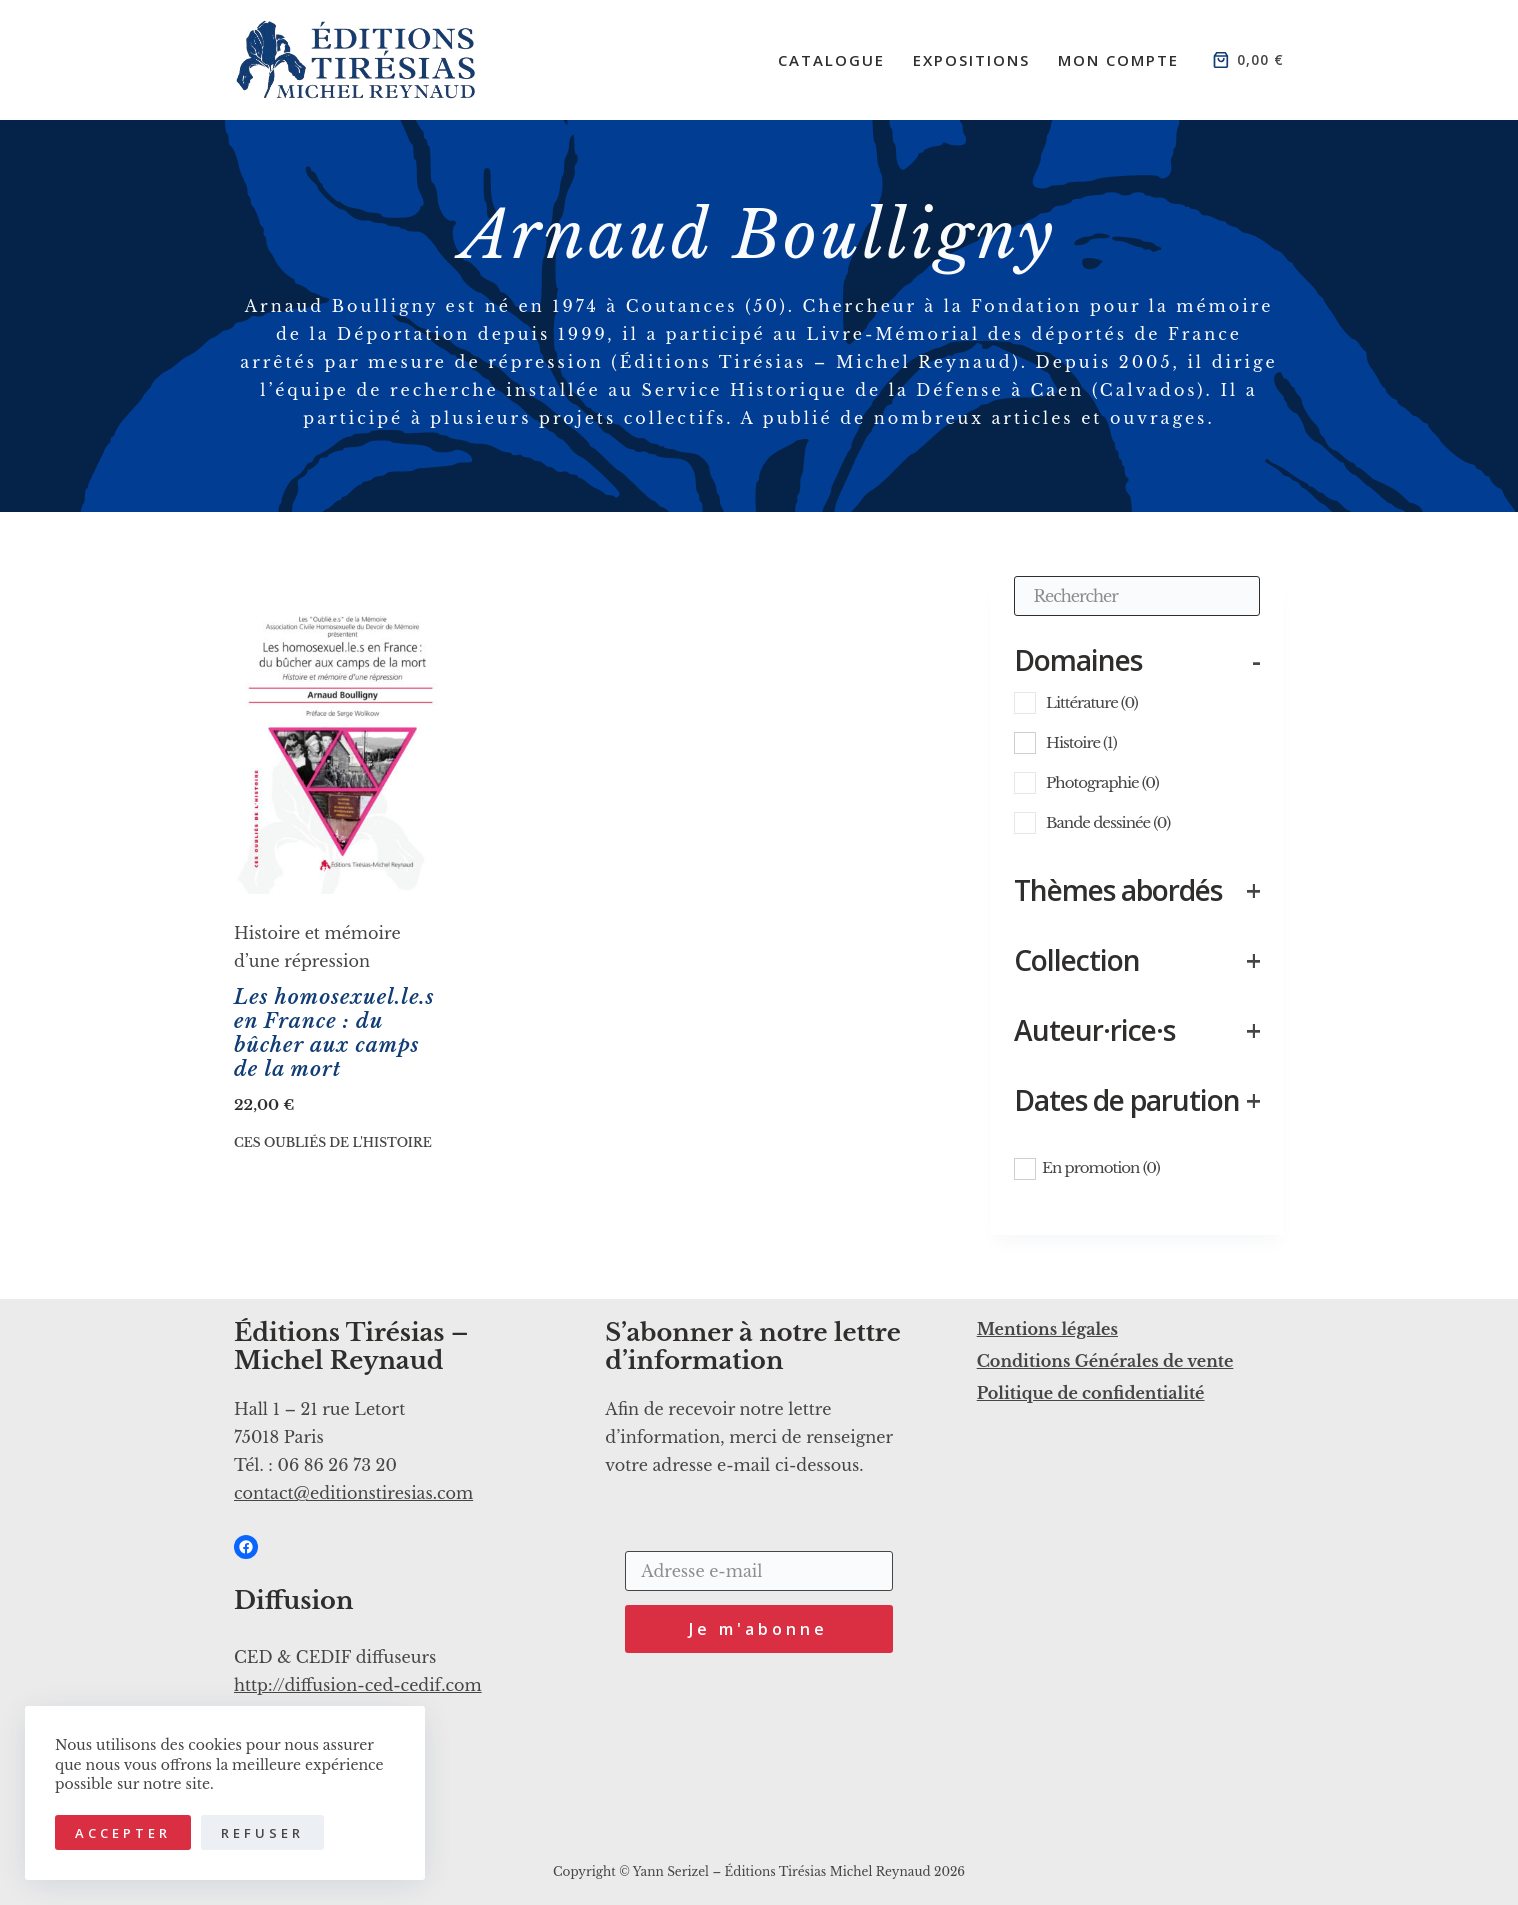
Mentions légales (1047, 1329)
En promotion (1101, 1167)
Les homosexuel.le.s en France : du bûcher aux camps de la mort (334, 1033)
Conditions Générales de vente (1105, 1361)
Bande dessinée (1108, 822)
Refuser (262, 1833)
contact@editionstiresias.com (353, 1493)
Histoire (1081, 742)
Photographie (1102, 782)
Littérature (1092, 702)
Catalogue (831, 60)
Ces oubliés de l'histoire (333, 1142)
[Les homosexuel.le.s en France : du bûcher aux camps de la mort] (340, 735)
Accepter (123, 1833)
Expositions (971, 60)
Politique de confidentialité (1091, 1393)
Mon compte (1118, 60)
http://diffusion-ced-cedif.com (358, 1685)
